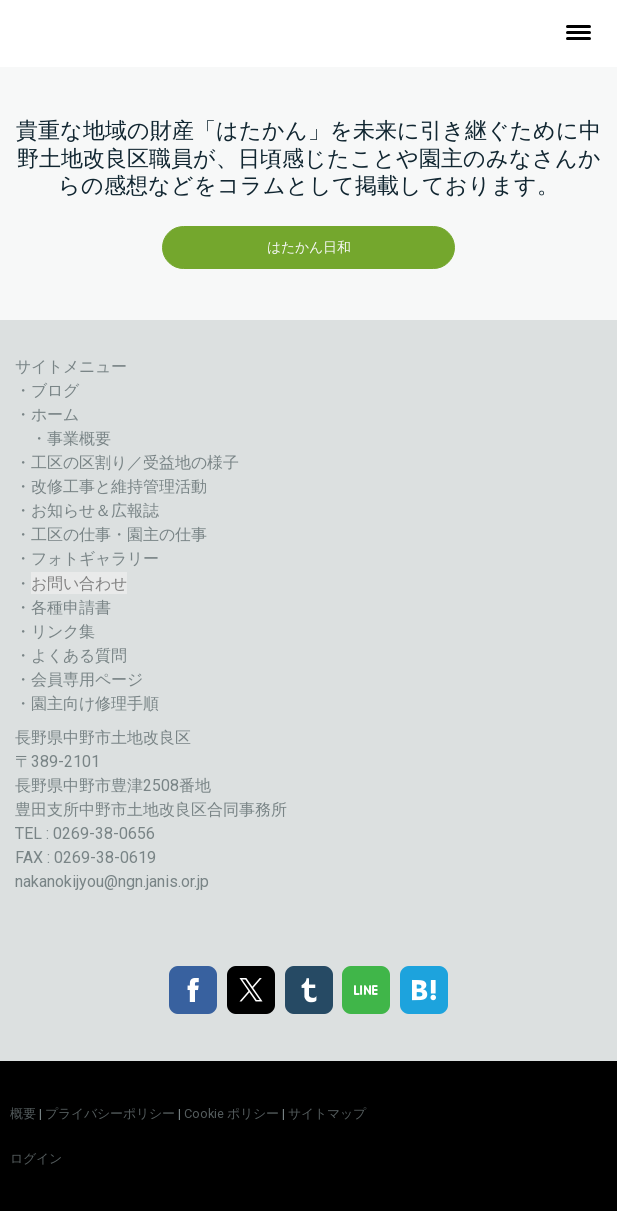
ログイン (36, 1158)
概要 (23, 1113)
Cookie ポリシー (231, 1113)
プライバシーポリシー (110, 1113)
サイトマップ (327, 1113)
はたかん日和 (309, 247)
